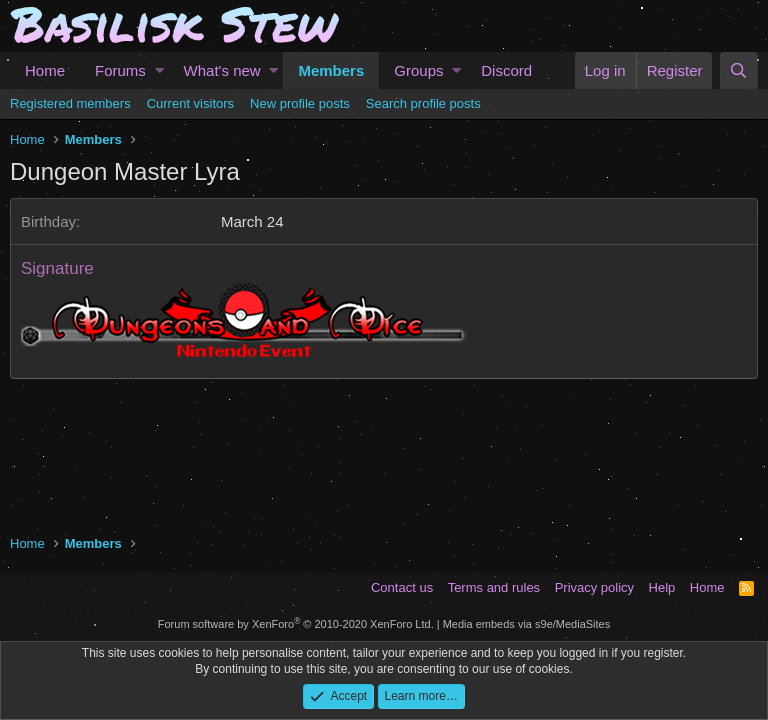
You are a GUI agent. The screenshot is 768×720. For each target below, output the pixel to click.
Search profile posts (423, 103)
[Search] (739, 70)
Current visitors (190, 103)
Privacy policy (594, 587)
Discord (506, 70)
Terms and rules (494, 587)
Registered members (70, 103)
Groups (418, 70)
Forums (120, 70)
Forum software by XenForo (296, 624)
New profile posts (300, 103)
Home (45, 70)
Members (331, 70)
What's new (222, 70)
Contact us (402, 587)
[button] (159, 70)
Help (662, 587)
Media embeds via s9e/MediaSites (527, 624)
